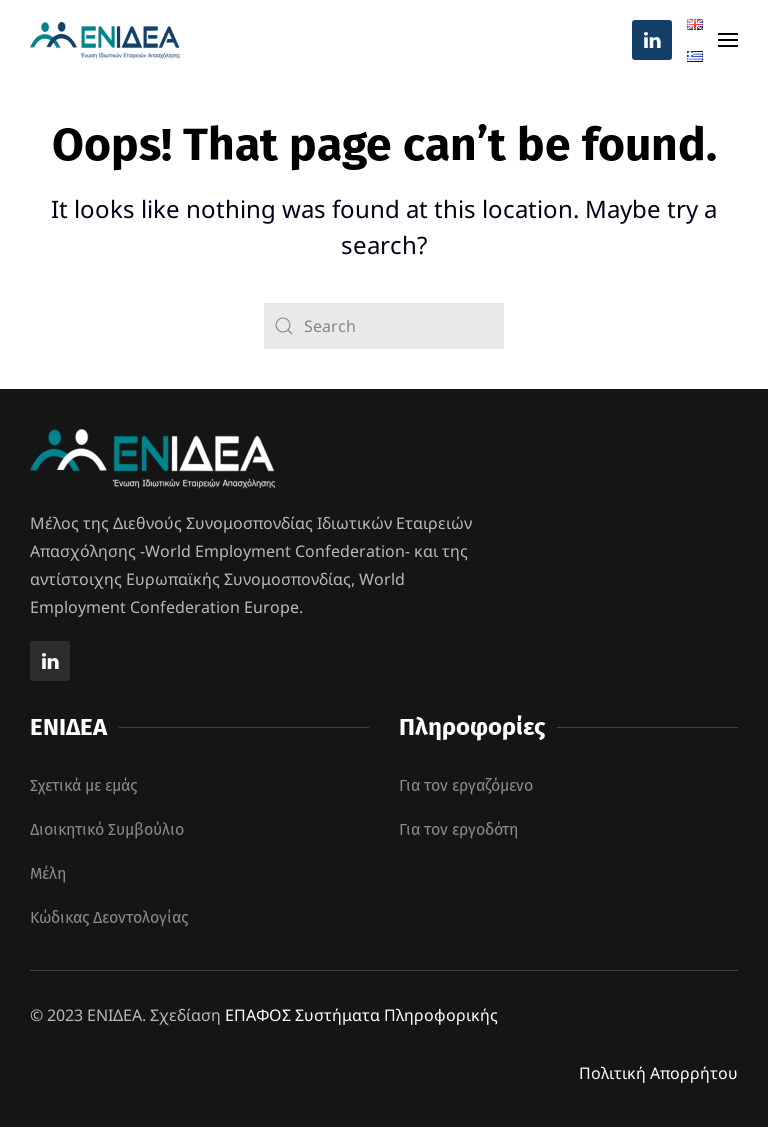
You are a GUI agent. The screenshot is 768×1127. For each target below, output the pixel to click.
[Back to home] (105, 40)
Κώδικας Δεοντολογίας (109, 917)
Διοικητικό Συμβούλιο (107, 829)
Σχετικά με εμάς (83, 785)
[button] (728, 40)
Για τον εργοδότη (458, 829)
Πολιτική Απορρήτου (658, 1073)
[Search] (384, 326)
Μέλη (48, 873)
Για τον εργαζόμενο (466, 785)
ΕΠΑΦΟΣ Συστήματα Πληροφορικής (361, 1015)
